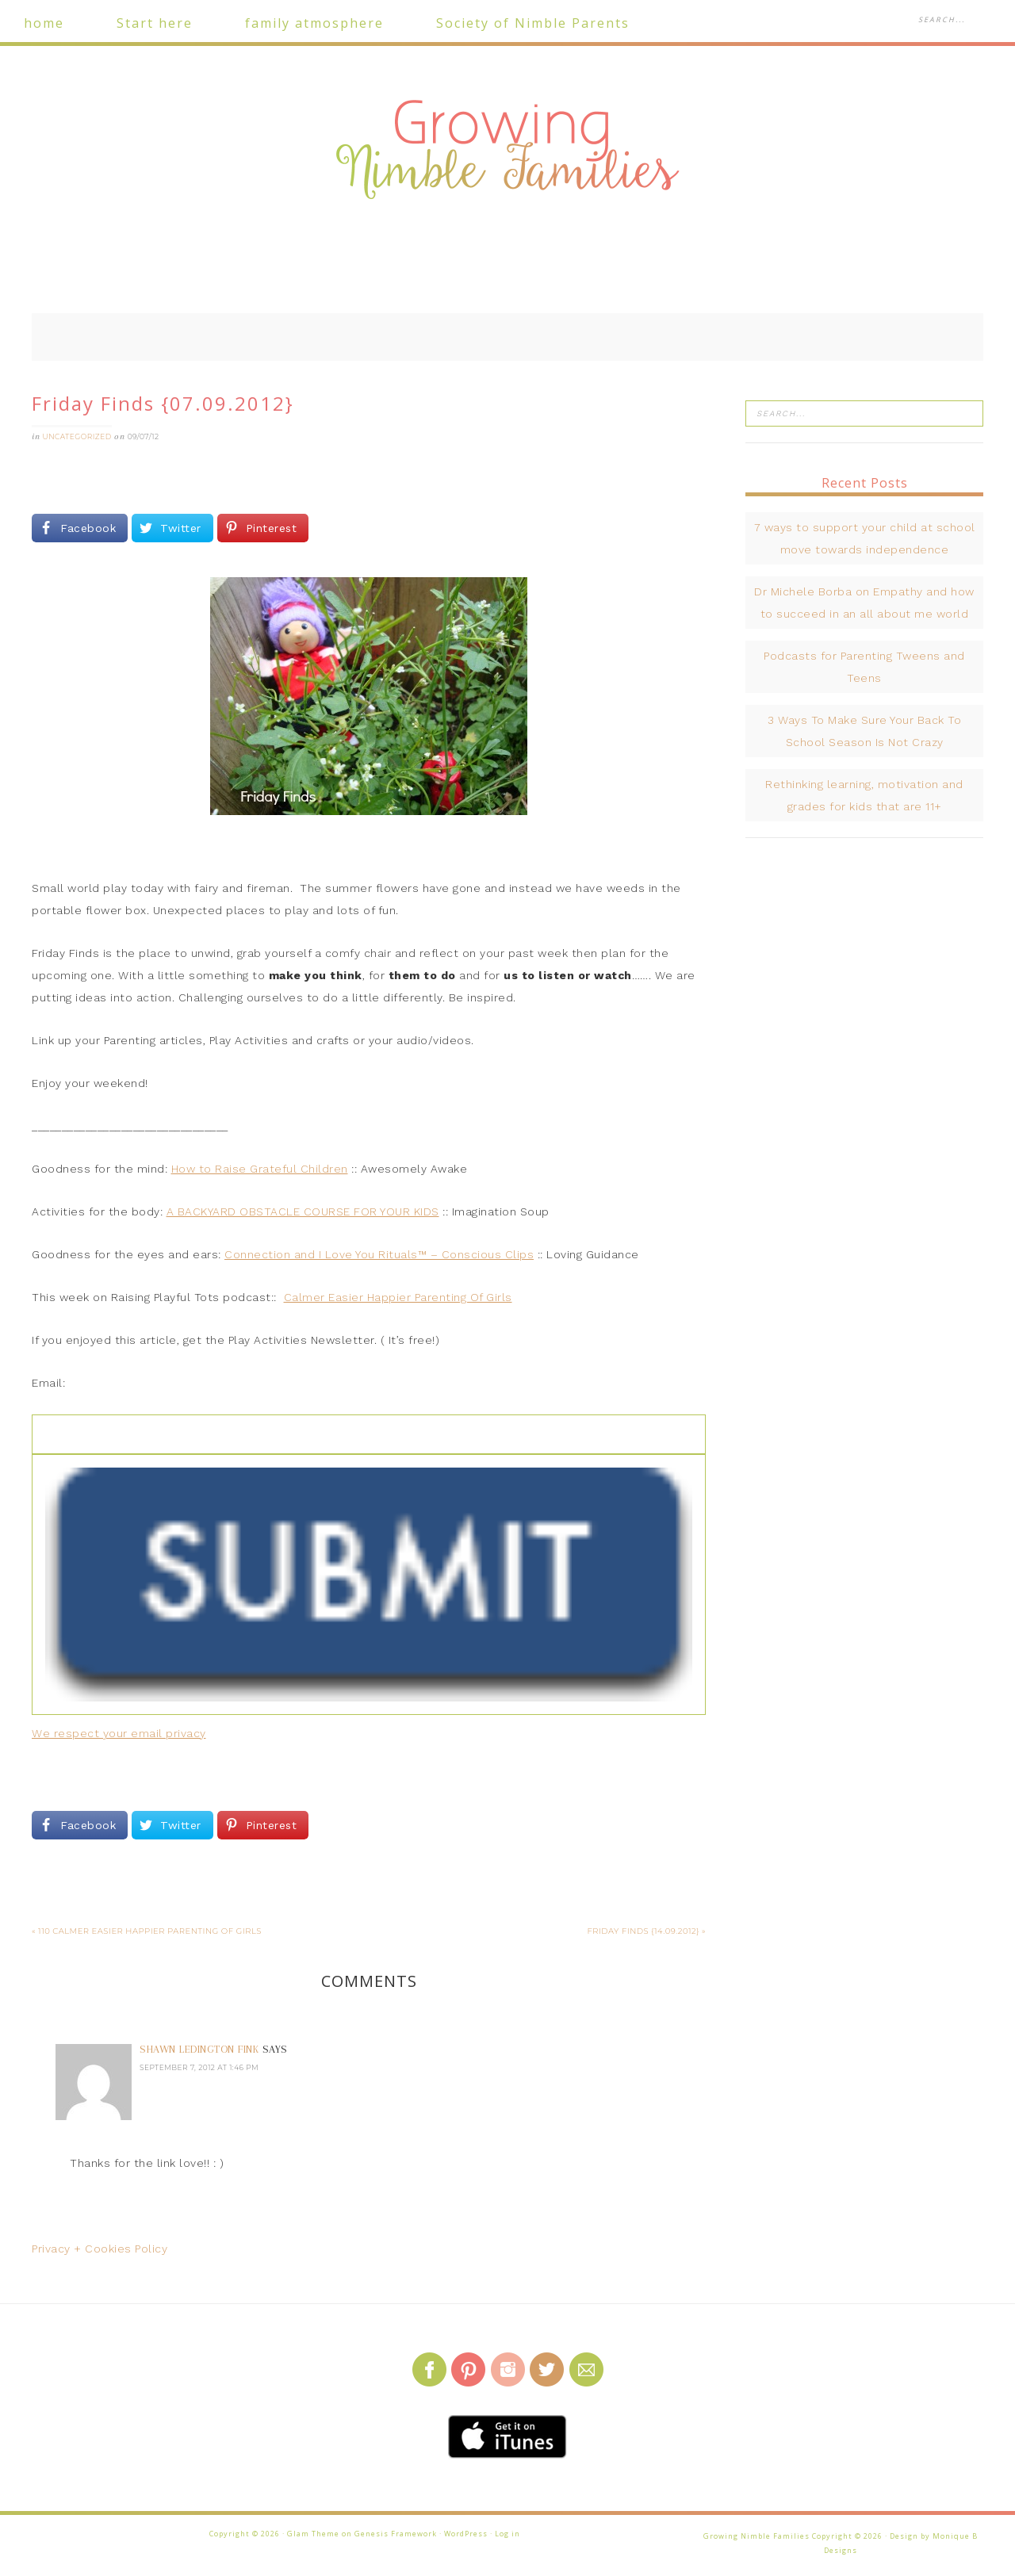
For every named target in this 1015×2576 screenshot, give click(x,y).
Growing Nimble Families (507, 150)
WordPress (466, 2533)
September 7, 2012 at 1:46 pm (199, 2067)
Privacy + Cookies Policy (99, 2248)
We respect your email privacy (119, 1733)
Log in (507, 2533)
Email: (48, 1382)
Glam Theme (313, 2533)
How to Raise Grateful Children (259, 1168)
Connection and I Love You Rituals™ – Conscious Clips (379, 1254)
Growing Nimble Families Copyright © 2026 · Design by (818, 2536)
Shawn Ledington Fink (199, 2049)
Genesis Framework (395, 2533)
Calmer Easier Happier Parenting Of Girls (398, 1297)
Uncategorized (77, 436)
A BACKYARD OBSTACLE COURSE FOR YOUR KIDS (303, 1211)
